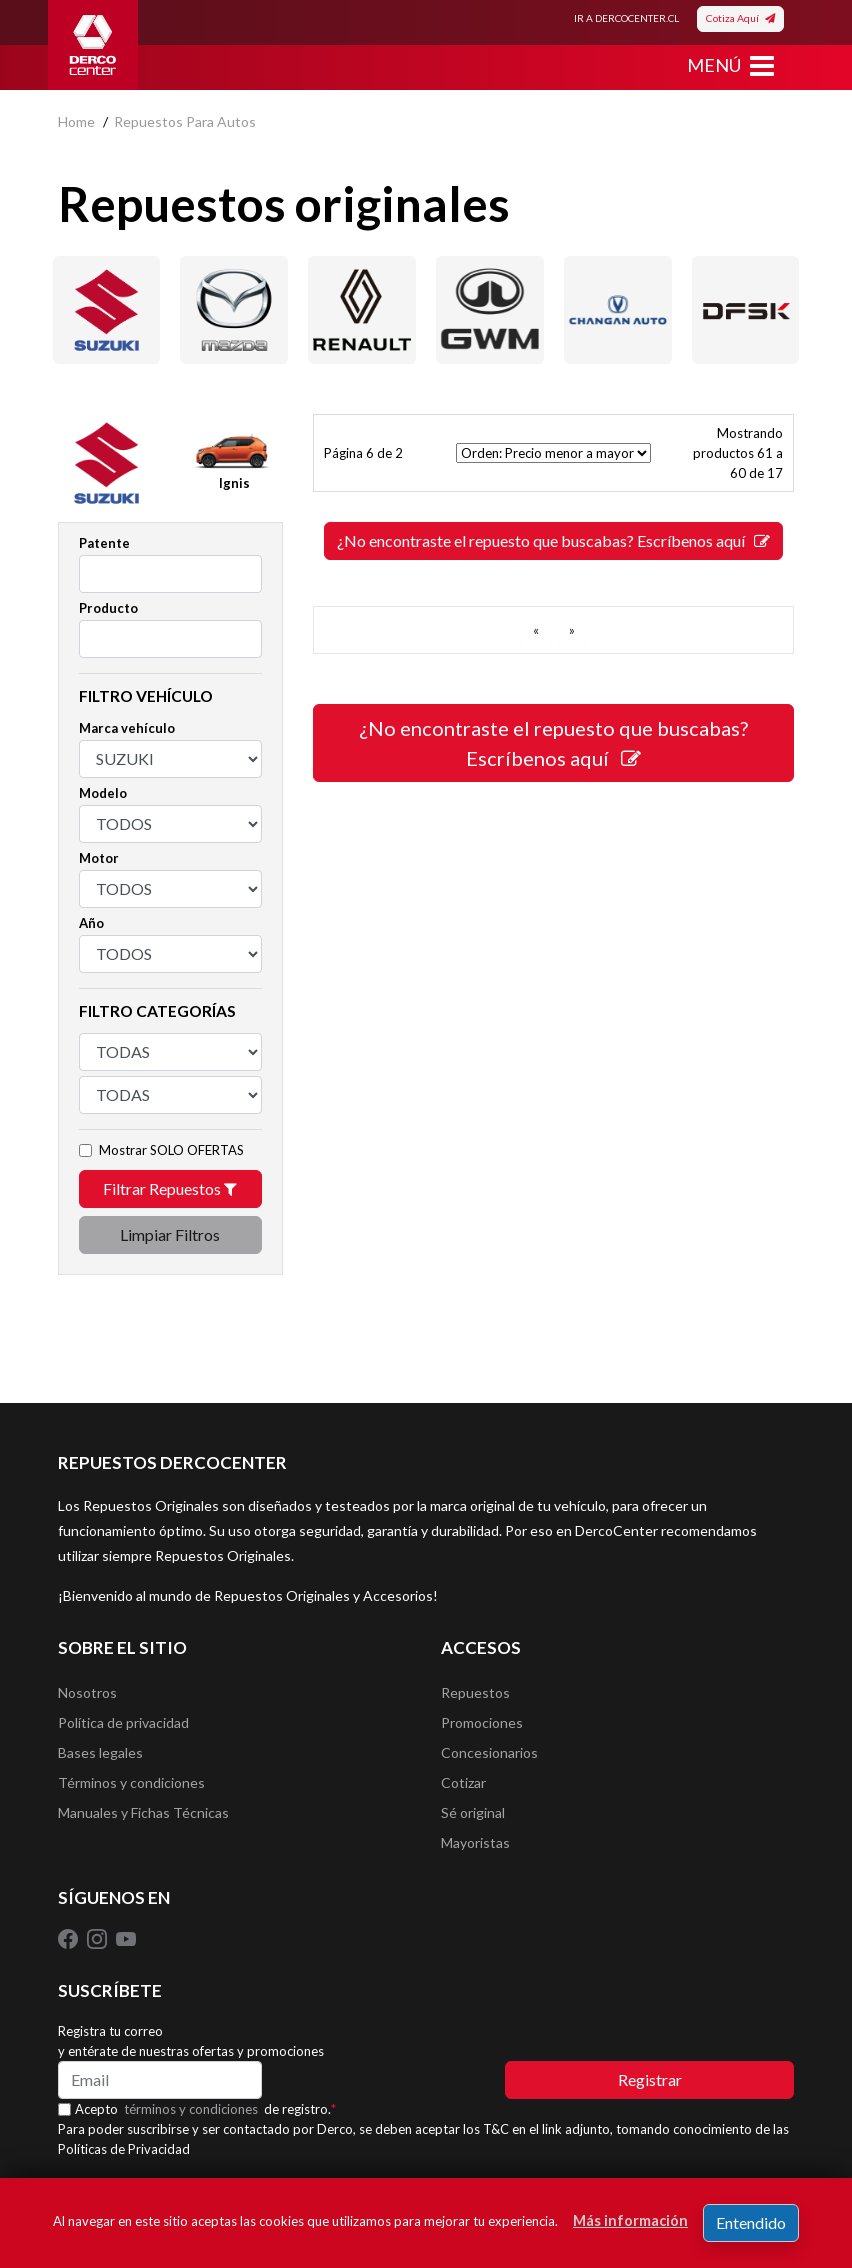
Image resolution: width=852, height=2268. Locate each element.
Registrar (650, 2079)
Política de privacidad (123, 1722)
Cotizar (463, 1782)
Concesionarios (489, 1752)
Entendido (751, 2222)
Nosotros (87, 1692)
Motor (99, 858)
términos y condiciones (191, 2109)
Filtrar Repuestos (170, 1188)
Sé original (473, 1812)
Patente (104, 543)
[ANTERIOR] (536, 630)
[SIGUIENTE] (572, 630)
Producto (108, 608)
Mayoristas (475, 1842)
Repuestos (475, 1692)
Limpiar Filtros (170, 1234)
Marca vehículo (127, 728)
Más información (630, 2220)
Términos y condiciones (131, 1782)
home (76, 121)
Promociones (482, 1722)
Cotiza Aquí (740, 18)
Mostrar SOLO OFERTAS (171, 1150)
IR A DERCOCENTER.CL (626, 18)
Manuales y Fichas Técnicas (143, 1812)
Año (91, 923)
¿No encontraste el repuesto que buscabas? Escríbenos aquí (553, 540)
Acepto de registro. (205, 2109)
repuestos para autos (185, 121)
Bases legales (100, 1752)
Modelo (103, 793)
